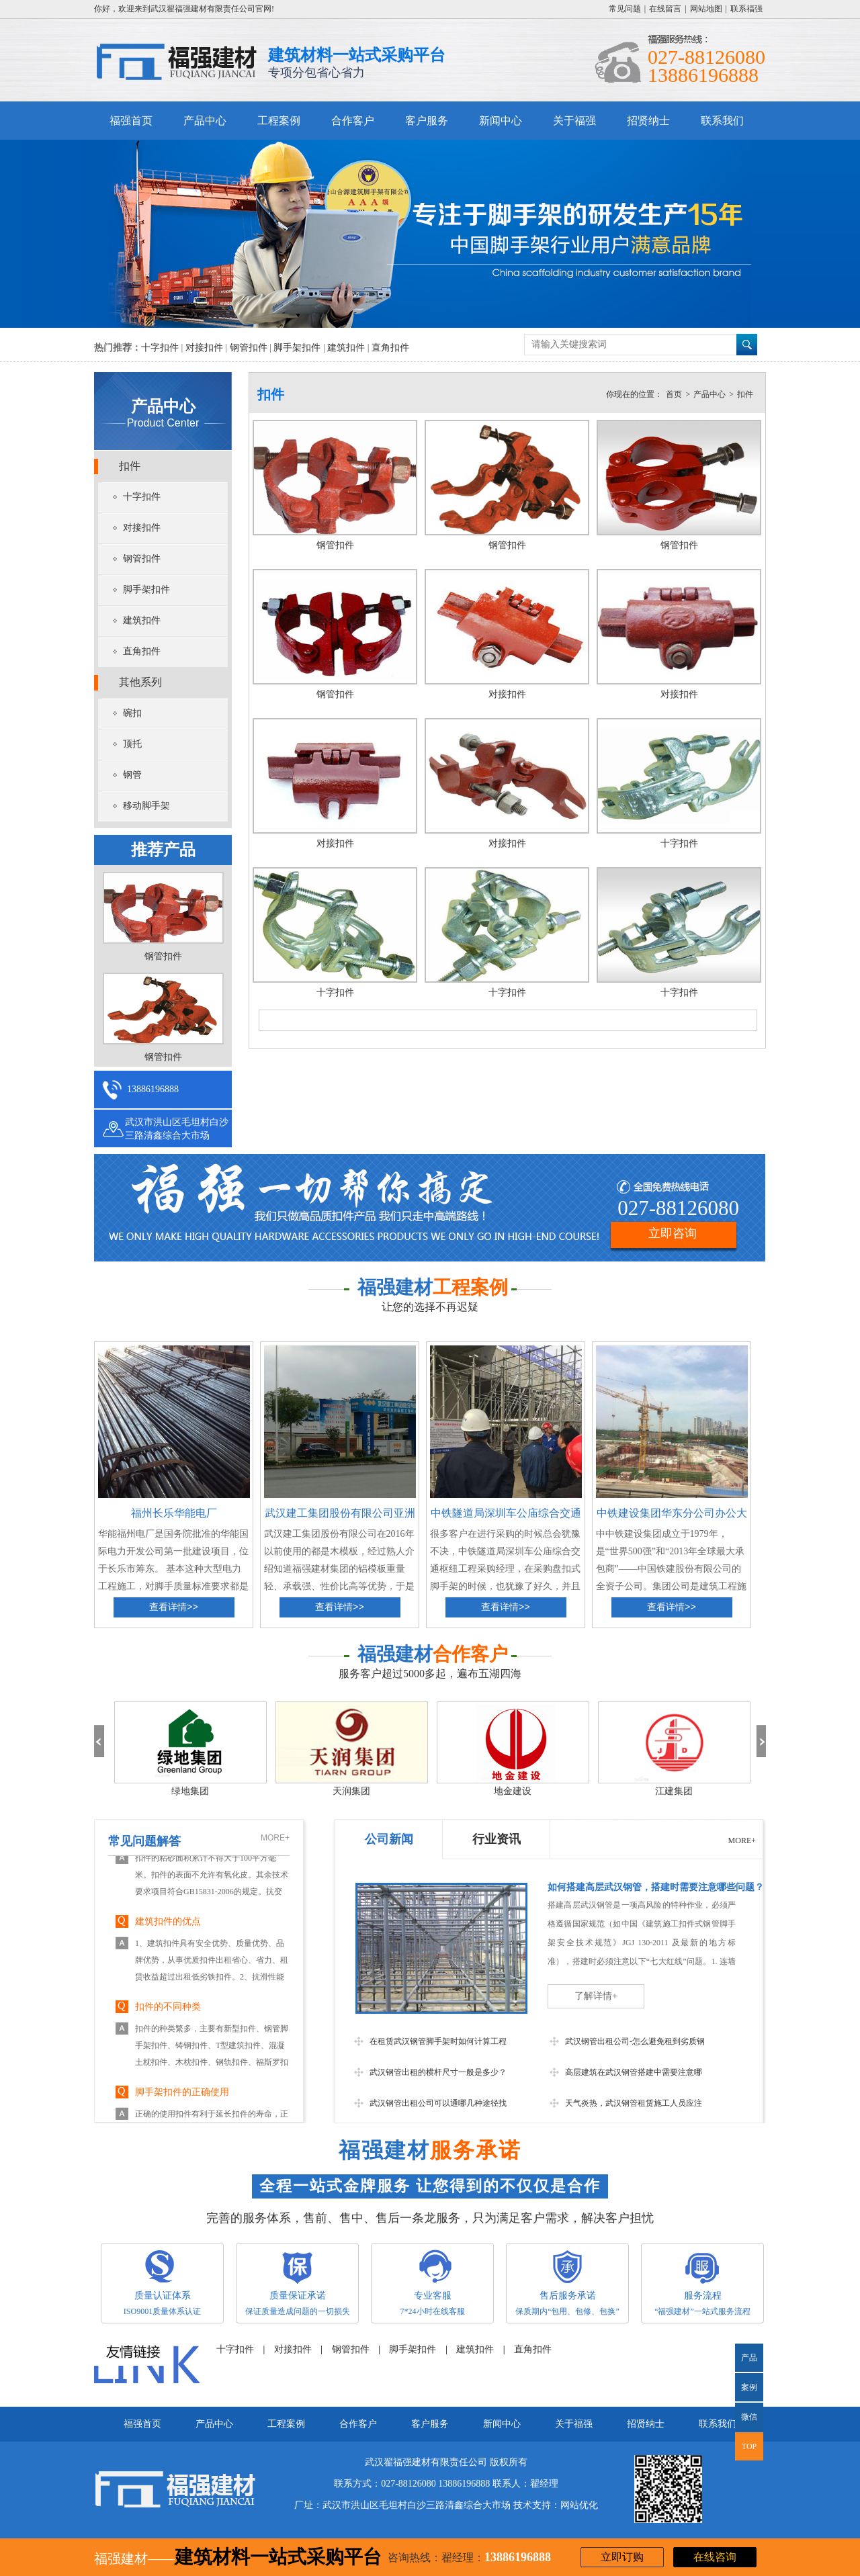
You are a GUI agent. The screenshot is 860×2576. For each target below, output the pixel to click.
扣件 (129, 466)
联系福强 (746, 8)
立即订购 (622, 2557)
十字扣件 (160, 348)
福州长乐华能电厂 (174, 1513)
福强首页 (131, 120)
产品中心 (204, 120)
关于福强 (574, 120)
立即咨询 (672, 1233)
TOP (749, 2446)
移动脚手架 (146, 806)
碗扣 (132, 713)
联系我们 (722, 120)
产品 (749, 2357)
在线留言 (665, 8)
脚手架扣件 (296, 348)
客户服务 (426, 120)
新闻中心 (500, 120)
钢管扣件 (248, 348)
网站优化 (579, 2505)
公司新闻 (389, 1839)
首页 (674, 394)
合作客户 (352, 120)
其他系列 (140, 682)
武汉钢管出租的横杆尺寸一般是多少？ (438, 2072)
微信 (746, 2421)
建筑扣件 (346, 348)
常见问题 (625, 8)
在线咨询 (714, 2557)
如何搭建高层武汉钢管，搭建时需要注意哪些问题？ (656, 1887)
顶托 (132, 744)
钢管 (132, 775)
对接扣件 (204, 348)
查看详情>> (173, 1607)
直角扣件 (390, 348)
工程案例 (278, 120)
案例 (749, 2387)
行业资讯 (496, 1839)
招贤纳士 (648, 120)
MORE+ (275, 1837)
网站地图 (706, 8)
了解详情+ (595, 1996)
